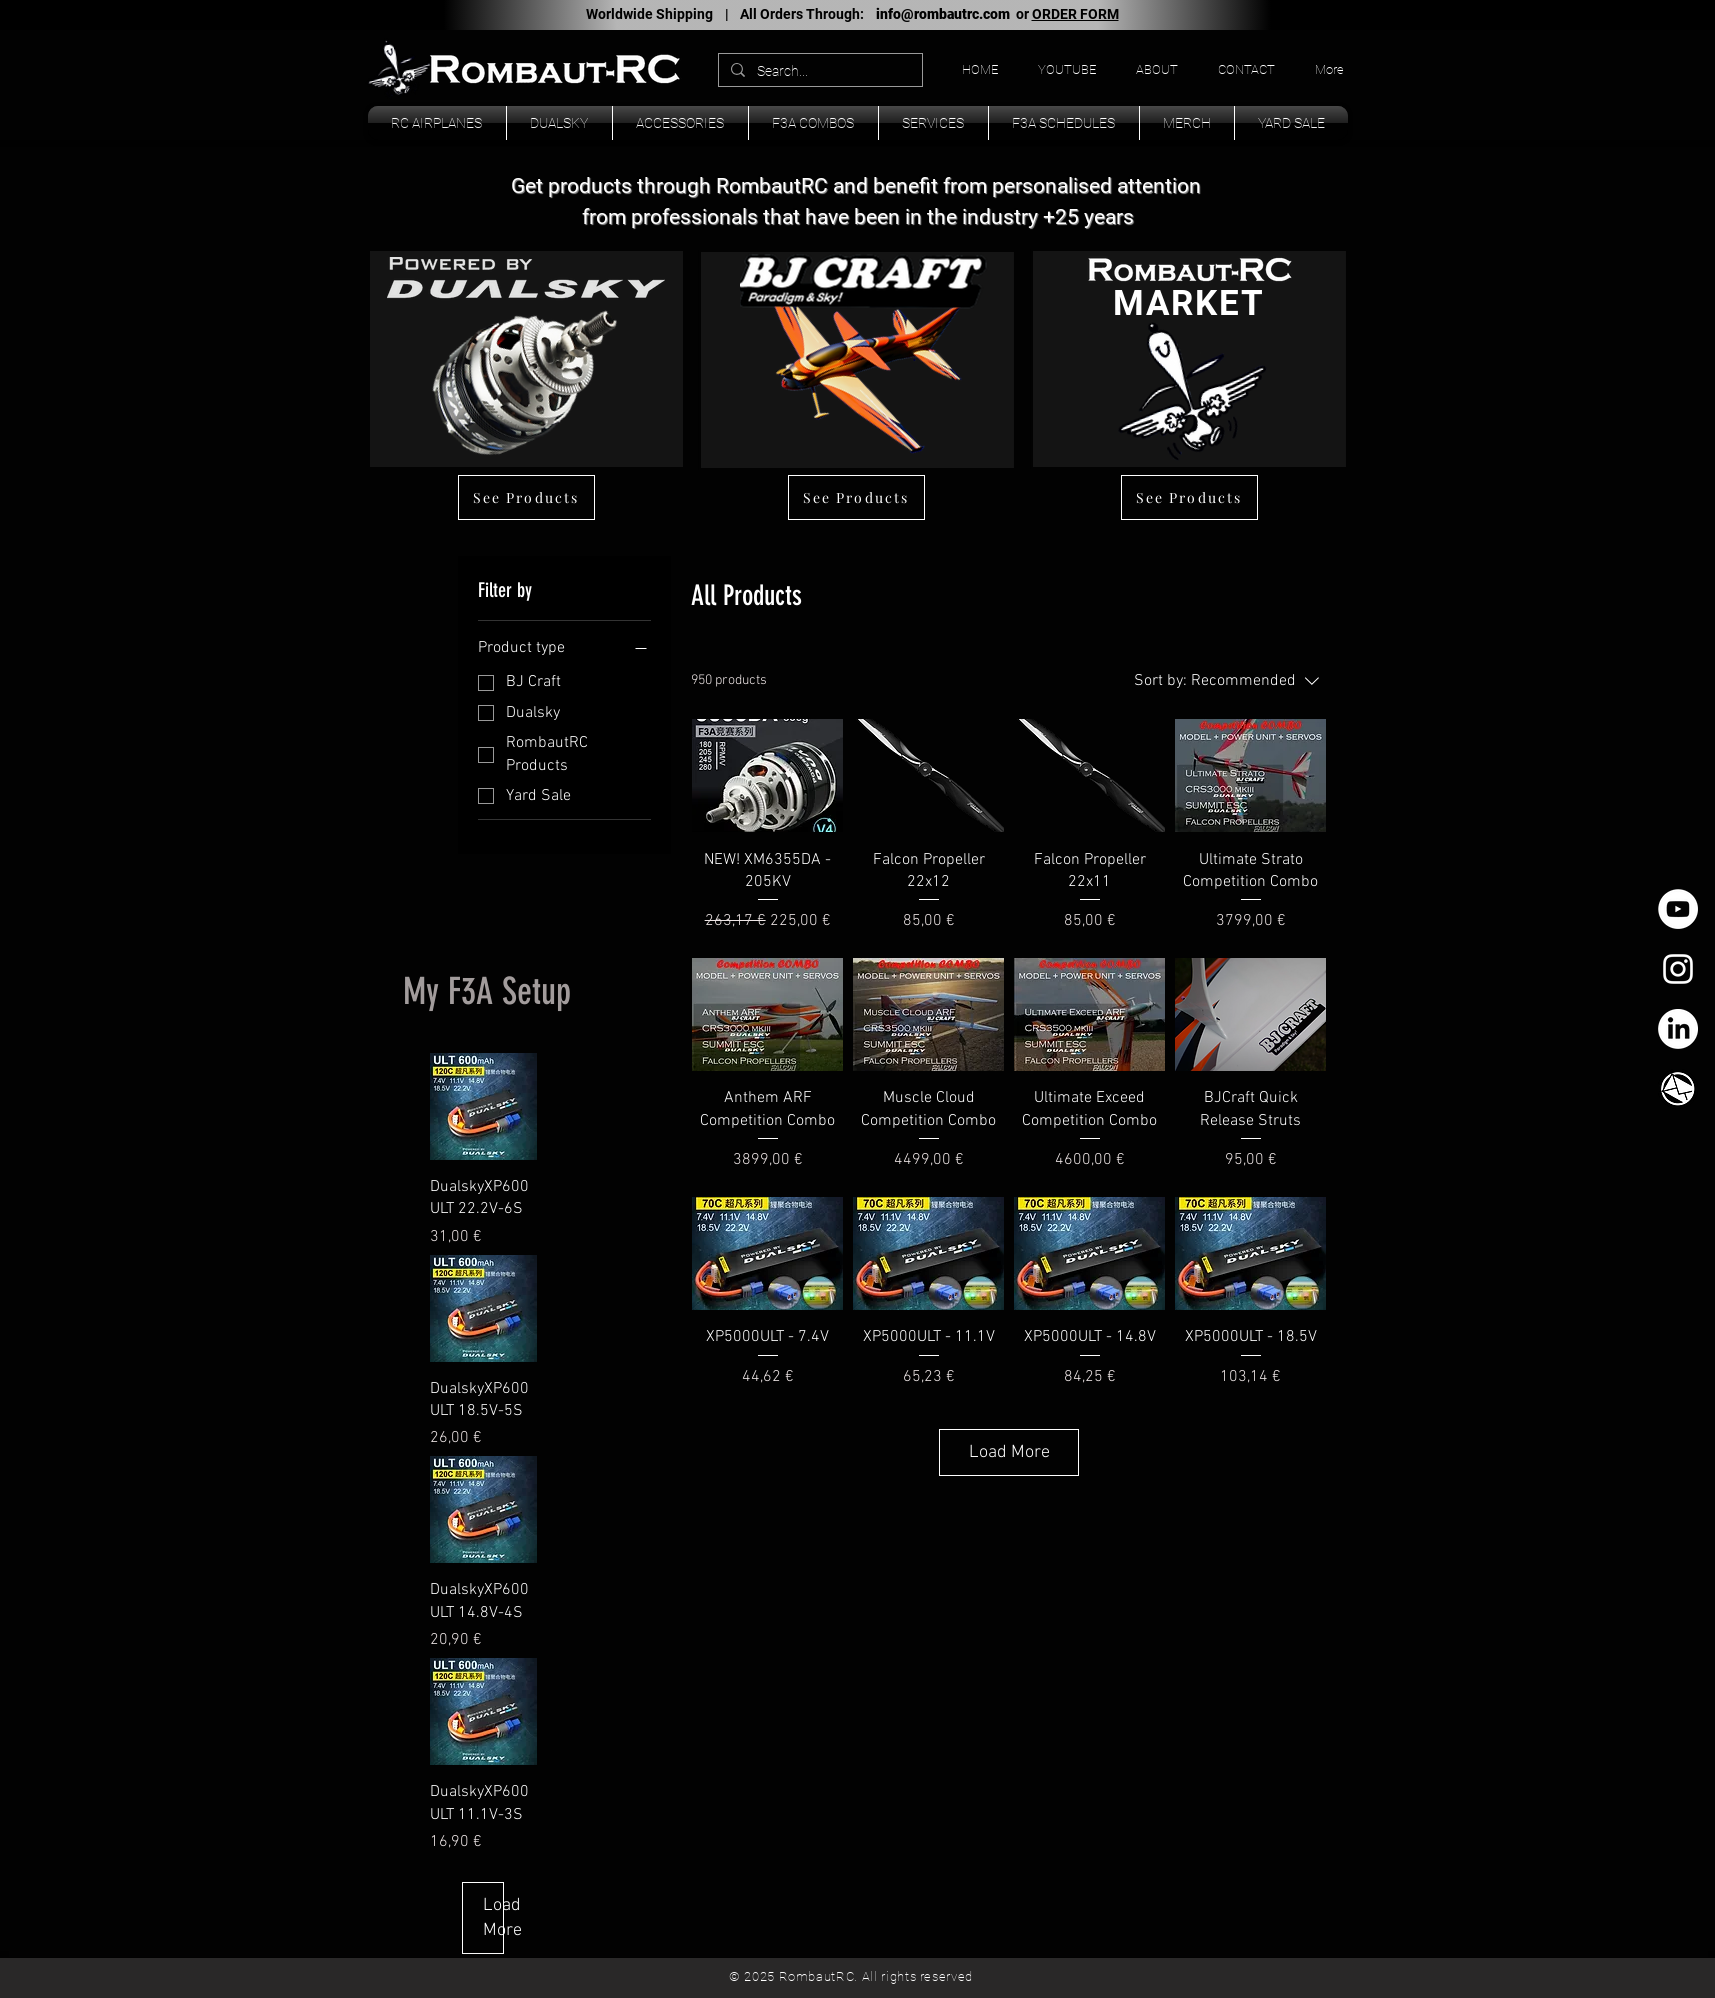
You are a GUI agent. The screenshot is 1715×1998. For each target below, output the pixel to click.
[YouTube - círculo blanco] (1678, 909)
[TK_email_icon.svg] (1678, 1089)
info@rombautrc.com (943, 14)
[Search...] (818, 72)
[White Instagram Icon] (1678, 969)
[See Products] (526, 497)
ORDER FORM (1075, 14)
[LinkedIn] (1678, 1029)
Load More (1009, 1452)
